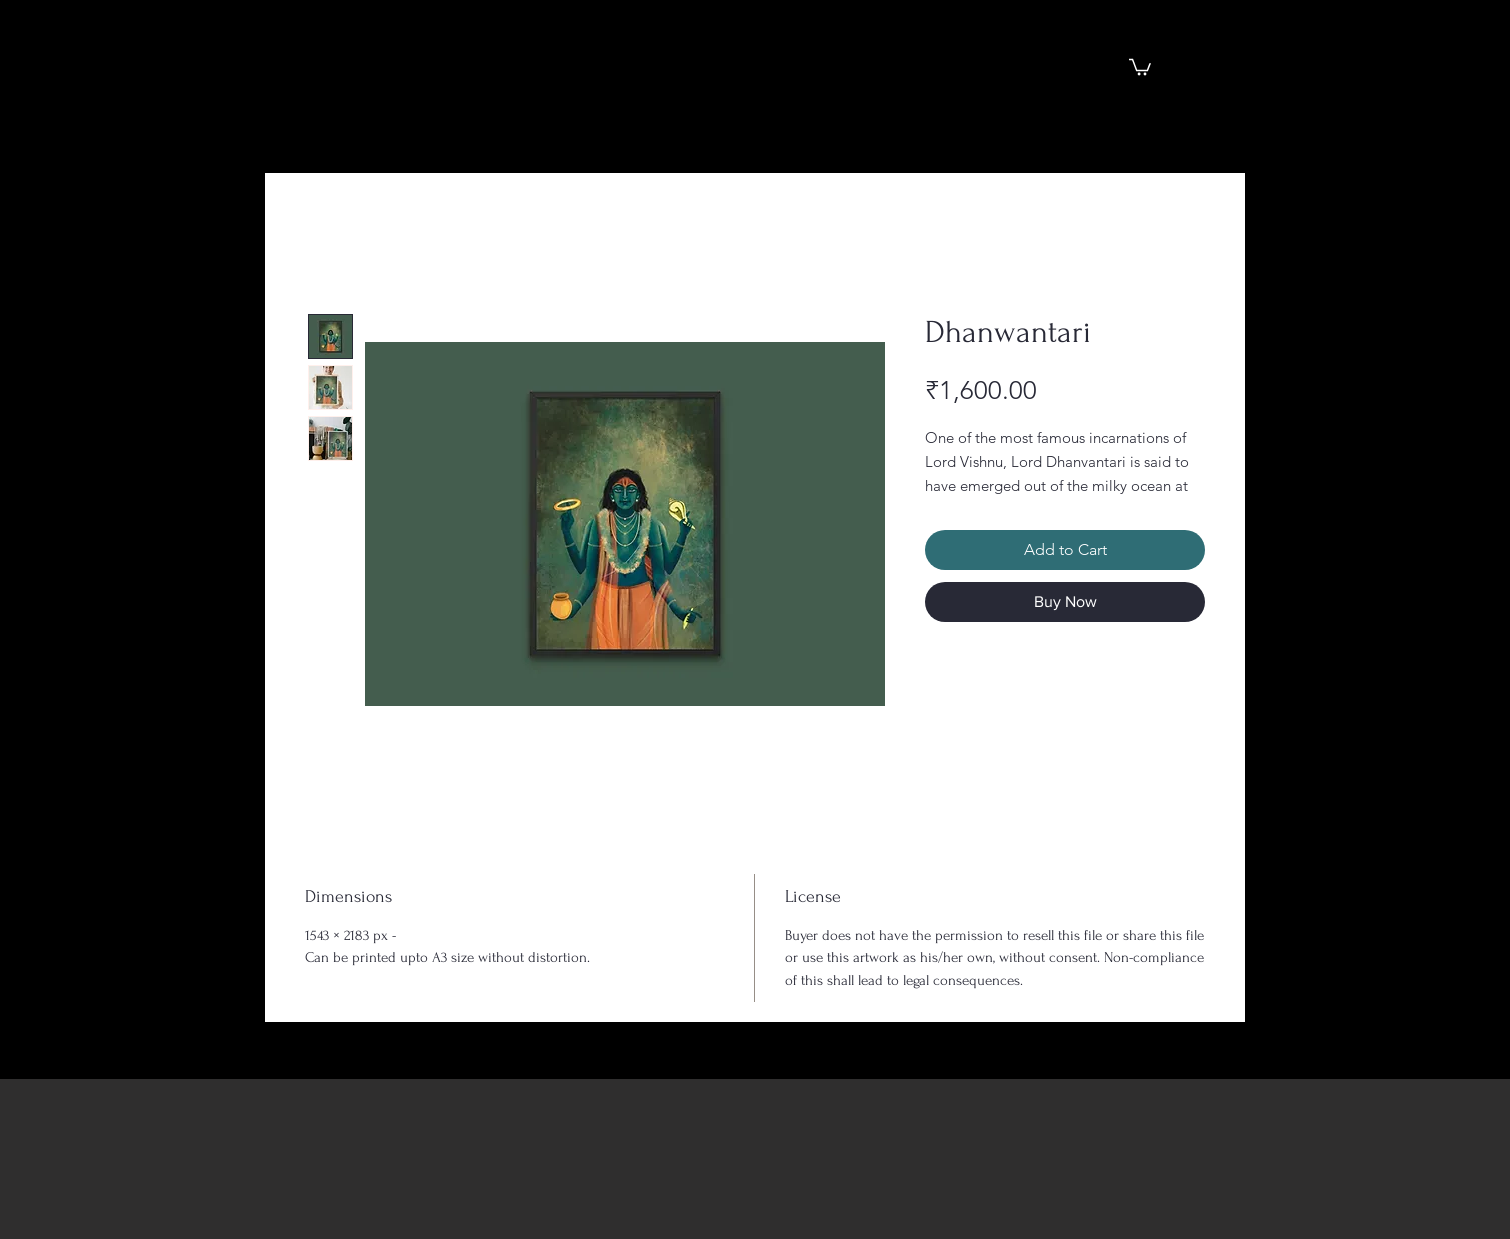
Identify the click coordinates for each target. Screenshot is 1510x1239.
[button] (1140, 66)
